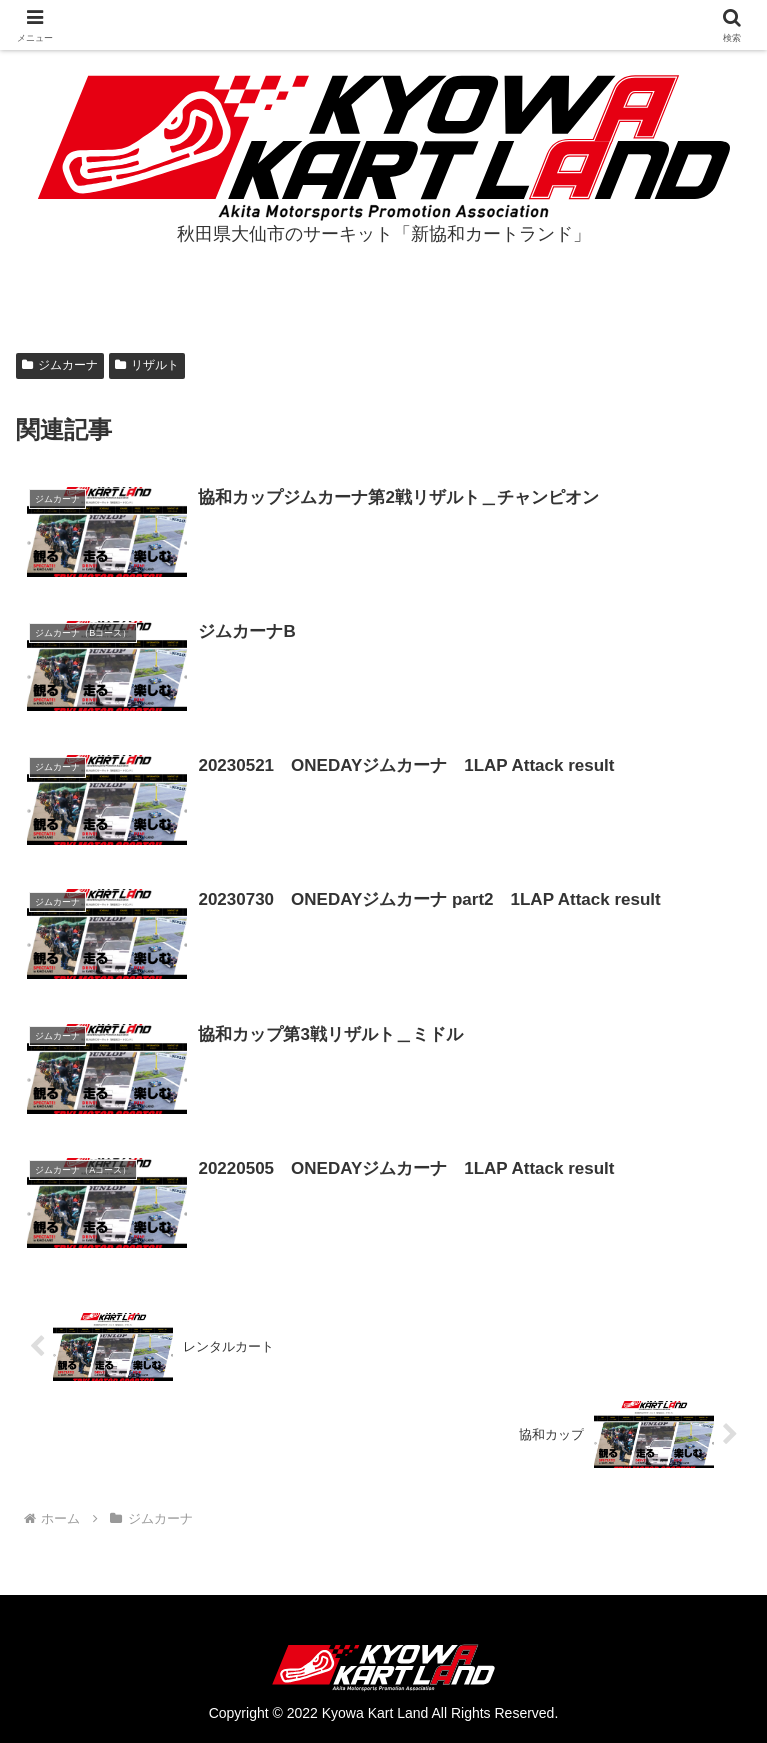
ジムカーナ (60, 365)
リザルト (147, 365)
